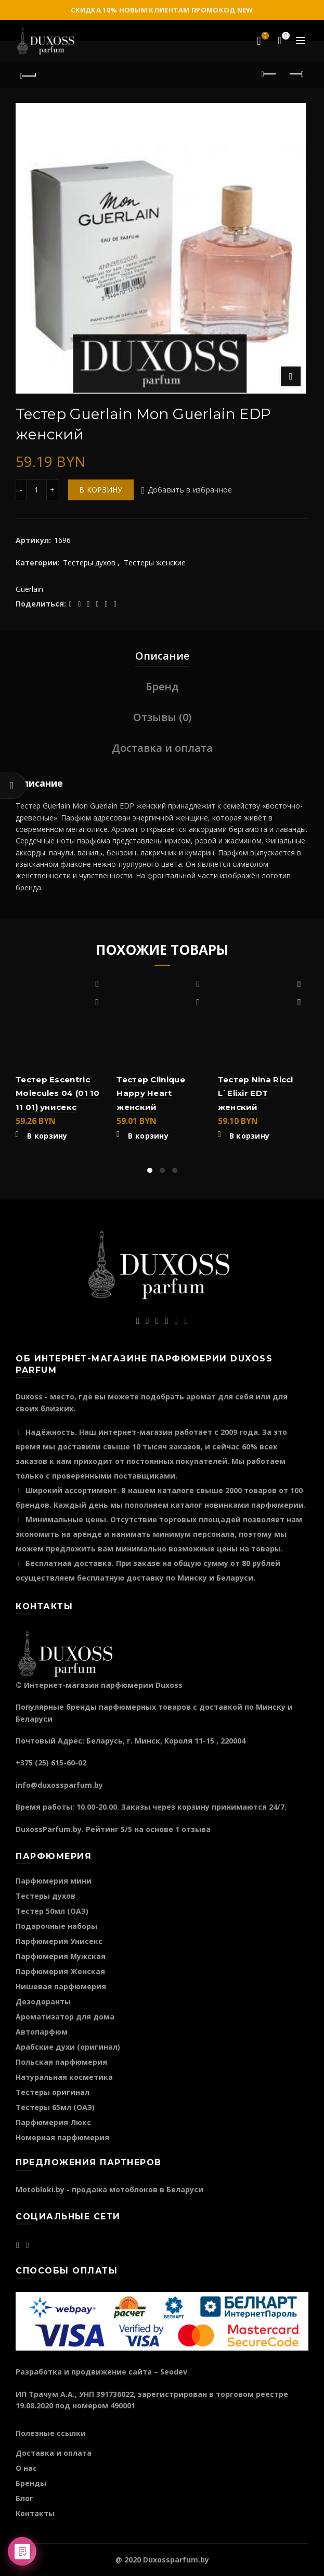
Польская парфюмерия (61, 2062)
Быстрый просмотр (97, 1002)
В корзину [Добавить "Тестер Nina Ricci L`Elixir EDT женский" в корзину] (249, 1136)
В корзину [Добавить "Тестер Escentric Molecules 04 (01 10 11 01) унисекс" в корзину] (47, 1136)
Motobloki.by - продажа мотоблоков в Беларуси (109, 2189)
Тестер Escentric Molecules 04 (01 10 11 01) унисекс (58, 1093)
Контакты (35, 2513)
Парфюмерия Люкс (53, 2122)
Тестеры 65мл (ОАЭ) (55, 2107)
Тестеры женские (155, 562)
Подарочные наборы (56, 1926)
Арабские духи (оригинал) (68, 2047)
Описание (162, 656)
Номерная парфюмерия (62, 2137)
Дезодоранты (43, 2001)
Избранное (264, 36)
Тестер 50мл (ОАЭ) (52, 1911)
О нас (26, 2468)
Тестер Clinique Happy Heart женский (150, 1093)
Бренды (31, 2483)
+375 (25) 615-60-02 (51, 1762)
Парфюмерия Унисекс (59, 1941)
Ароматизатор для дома (65, 2017)
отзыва (196, 1829)
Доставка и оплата (162, 748)
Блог (24, 2498)
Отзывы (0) (162, 717)
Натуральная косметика (64, 2077)
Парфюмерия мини (54, 1881)
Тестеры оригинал (52, 2092)
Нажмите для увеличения (291, 376)
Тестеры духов (89, 562)
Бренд (162, 686)
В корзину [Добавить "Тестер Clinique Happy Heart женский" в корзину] (148, 1136)
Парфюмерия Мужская (61, 1956)
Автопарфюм (42, 2032)
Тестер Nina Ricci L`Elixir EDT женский (255, 1093)
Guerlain (29, 589)
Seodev (173, 2372)
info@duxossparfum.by (59, 1785)
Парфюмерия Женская (60, 1971)
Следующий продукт (296, 73)
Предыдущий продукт (270, 73)
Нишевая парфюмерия (61, 1986)
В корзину (101, 490)
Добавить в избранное (190, 490)
